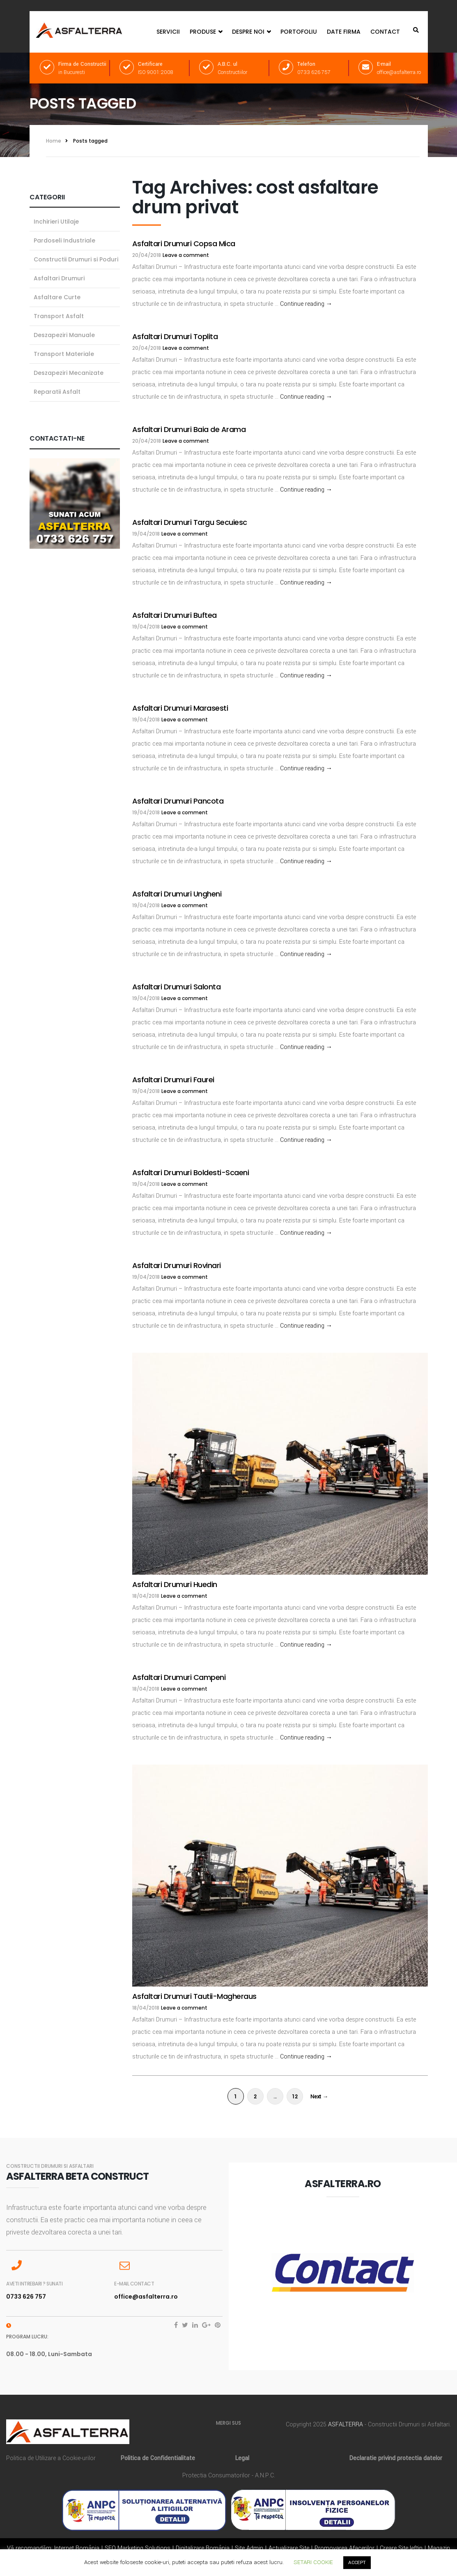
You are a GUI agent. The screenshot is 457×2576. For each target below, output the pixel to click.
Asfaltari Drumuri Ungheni (177, 894)
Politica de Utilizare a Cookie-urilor (51, 2458)
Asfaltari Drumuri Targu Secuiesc (189, 522)
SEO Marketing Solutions (137, 2548)
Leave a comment (186, 255)
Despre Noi (251, 32)
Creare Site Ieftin (401, 2548)
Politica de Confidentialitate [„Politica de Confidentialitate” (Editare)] (157, 2458)
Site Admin (249, 2548)
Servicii (168, 32)
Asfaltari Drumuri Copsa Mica (183, 243)
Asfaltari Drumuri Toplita (175, 336)
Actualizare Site (289, 2548)
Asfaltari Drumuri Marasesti (180, 708)
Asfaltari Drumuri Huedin (174, 1584)
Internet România (76, 2548)
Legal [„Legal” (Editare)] (242, 2458)
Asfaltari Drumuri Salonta (176, 987)
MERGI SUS (228, 2422)
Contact (385, 32)
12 (295, 2096)
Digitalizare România (203, 2548)
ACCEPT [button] (357, 2562)
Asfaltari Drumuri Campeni (179, 1677)
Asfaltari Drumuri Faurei (173, 1079)
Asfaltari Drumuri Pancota (178, 801)
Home (53, 140)
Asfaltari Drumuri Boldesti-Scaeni (190, 1172)
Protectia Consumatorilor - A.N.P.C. (228, 2475)
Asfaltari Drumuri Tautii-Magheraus (194, 1996)
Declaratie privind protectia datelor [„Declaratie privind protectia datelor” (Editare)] (395, 2458)
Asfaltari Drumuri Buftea (174, 615)
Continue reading (306, 304)
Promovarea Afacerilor (344, 2548)
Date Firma (344, 32)
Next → (319, 2096)
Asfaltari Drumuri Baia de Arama (189, 429)
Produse (206, 32)
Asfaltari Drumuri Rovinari (176, 1265)
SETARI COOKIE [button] (313, 2562)
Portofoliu (298, 32)
